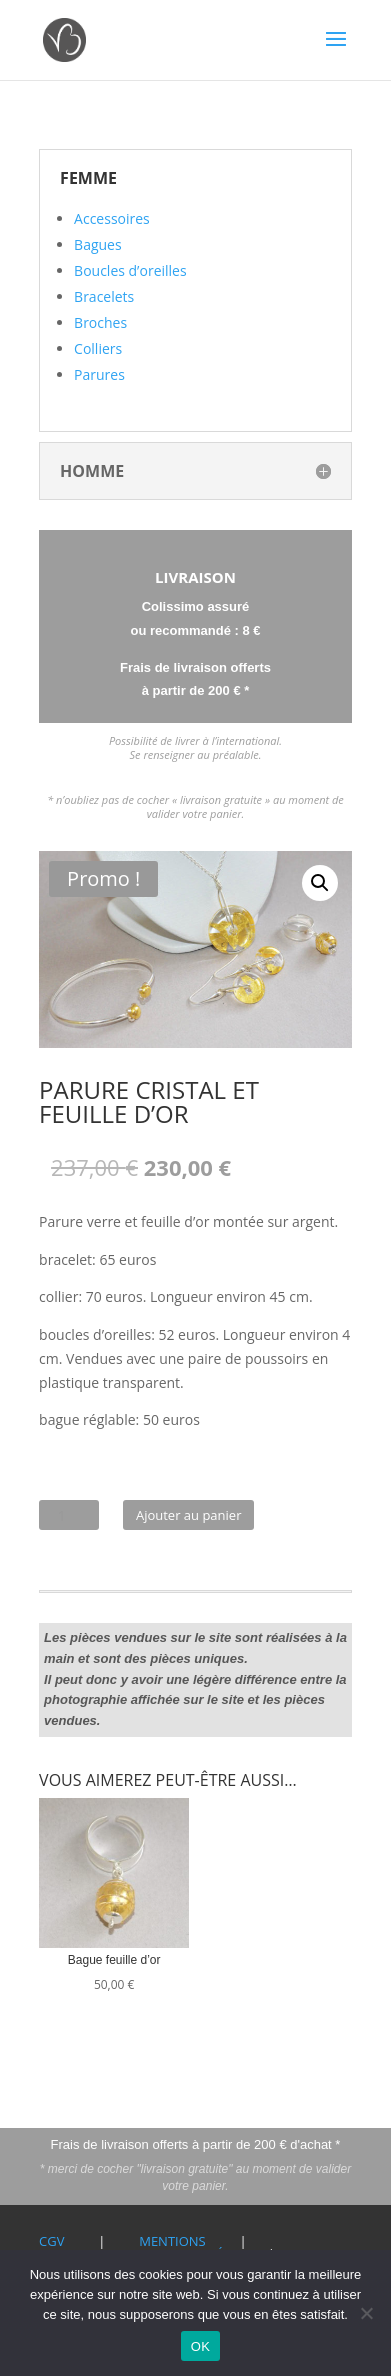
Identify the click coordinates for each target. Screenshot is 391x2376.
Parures (99, 374)
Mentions (172, 2241)
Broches (100, 322)
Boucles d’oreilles (130, 270)
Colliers (98, 348)
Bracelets (104, 296)
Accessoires (112, 218)
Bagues (98, 244)
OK (200, 2346)
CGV (51, 2241)
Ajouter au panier (189, 1515)
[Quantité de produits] (69, 1515)
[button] (320, 883)
